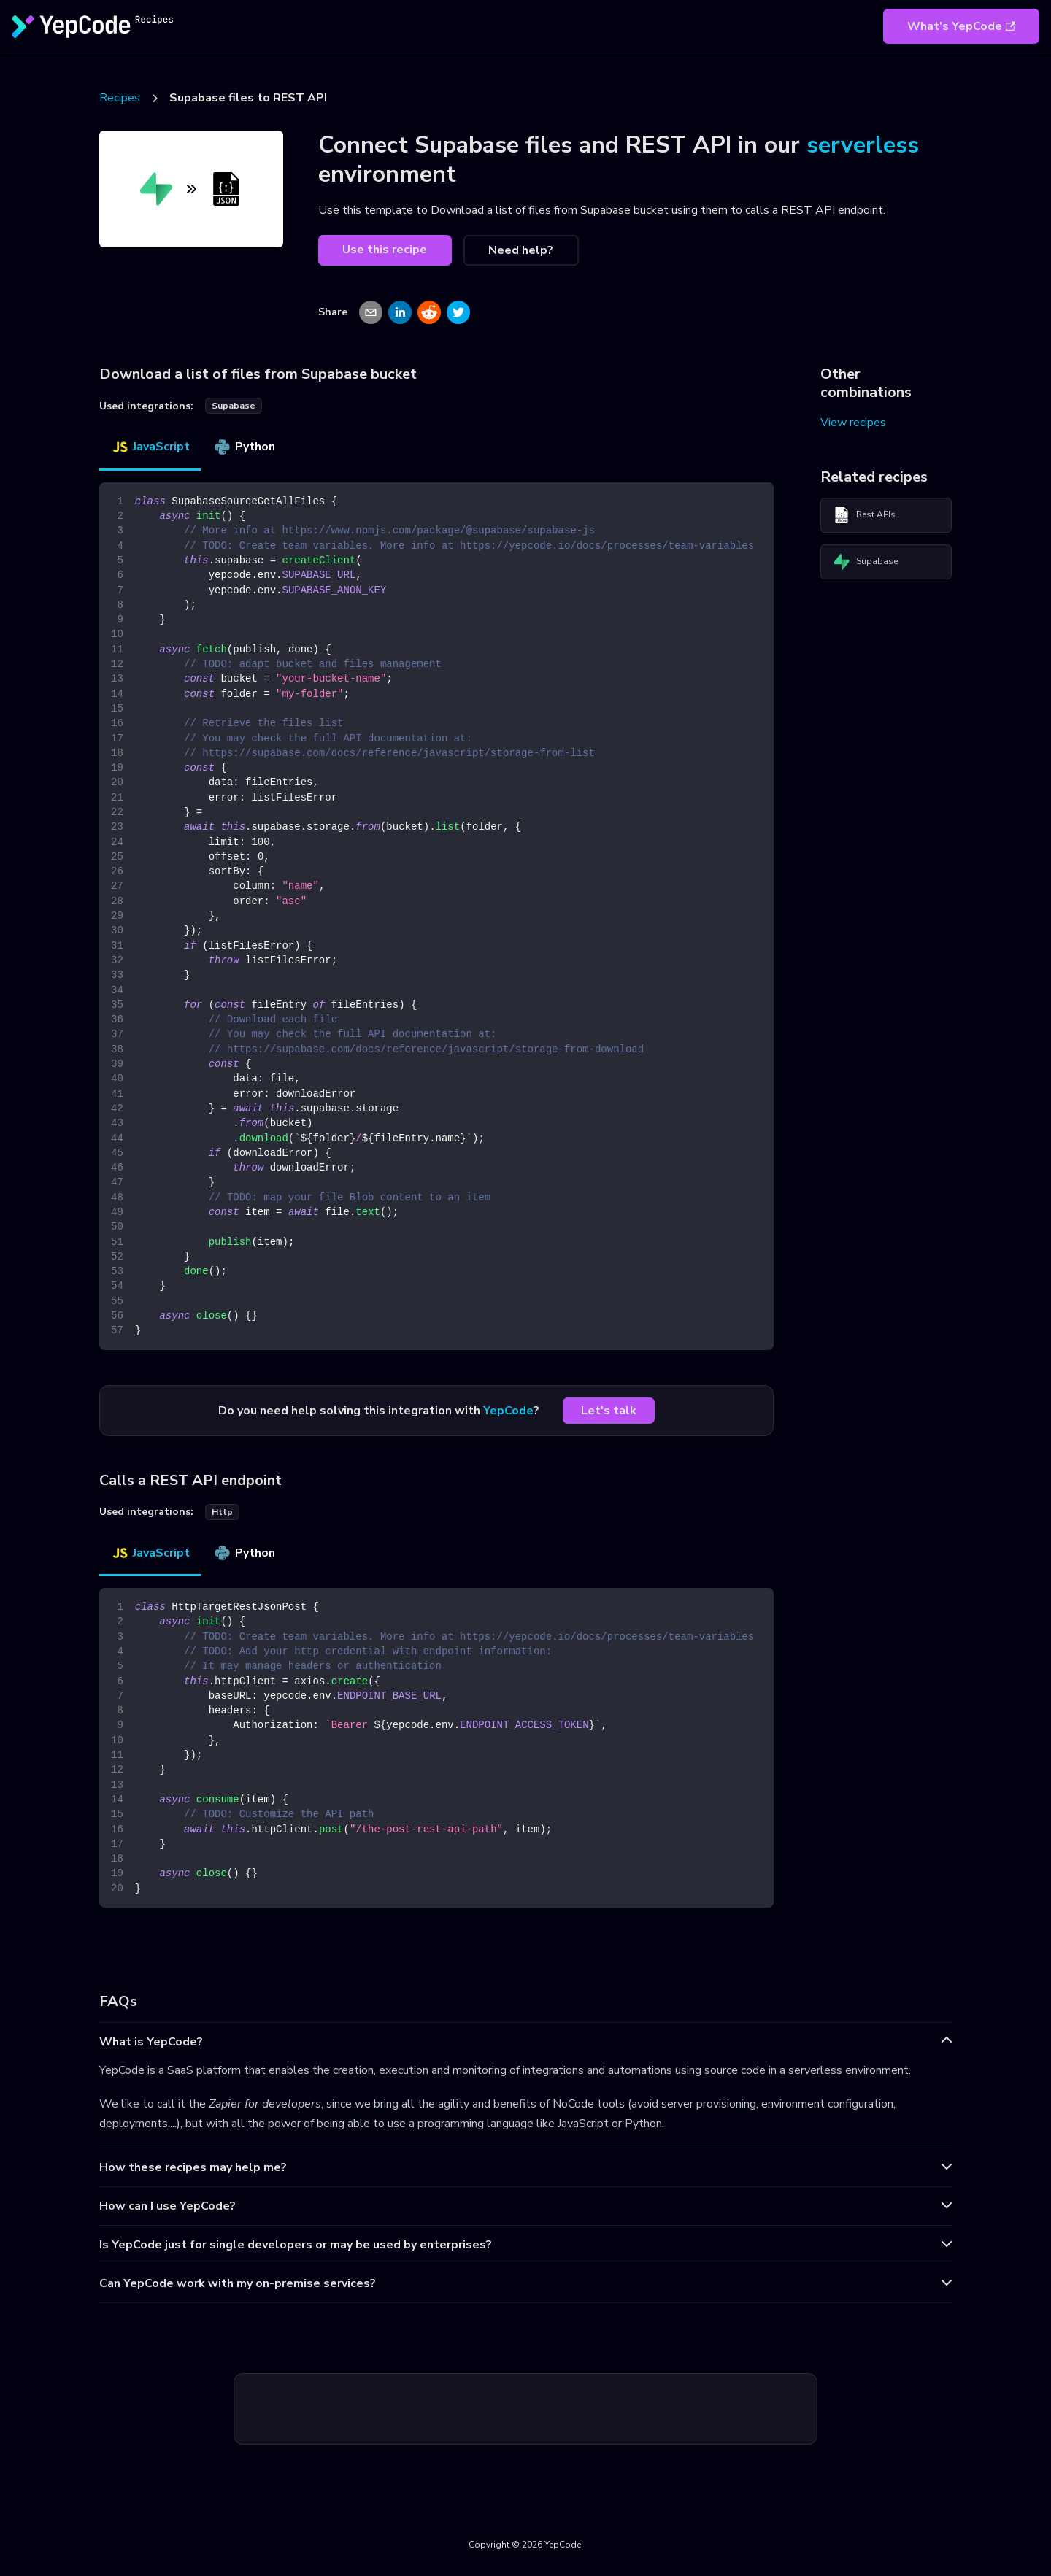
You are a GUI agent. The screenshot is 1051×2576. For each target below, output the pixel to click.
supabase (233, 406)
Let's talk (608, 1411)
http (222, 1512)
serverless (862, 145)
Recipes (119, 98)
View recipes (853, 422)
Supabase (865, 562)
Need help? (520, 250)
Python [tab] (244, 446)
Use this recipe (384, 250)
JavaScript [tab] (150, 446)
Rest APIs (864, 515)
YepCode (508, 1411)
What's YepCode (961, 26)
